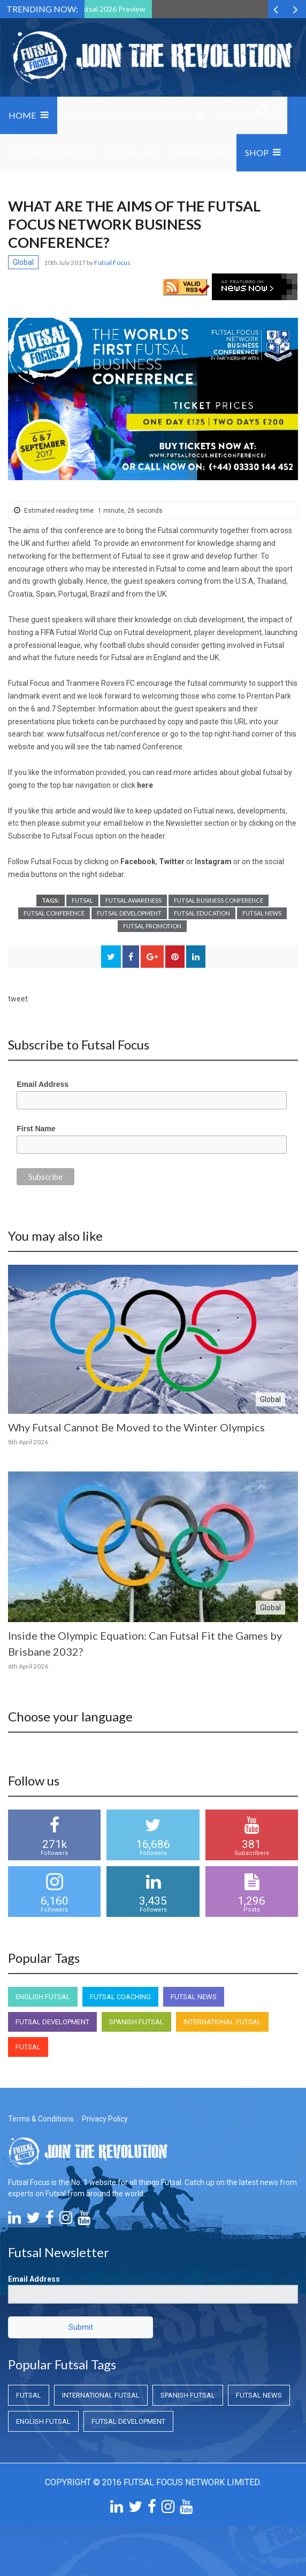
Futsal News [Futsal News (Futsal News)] (194, 1997)
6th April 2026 (28, 1666)
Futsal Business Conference (218, 900)
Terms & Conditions (41, 2119)
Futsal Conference (54, 913)
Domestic (243, 115)
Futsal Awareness (133, 900)
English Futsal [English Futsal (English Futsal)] (43, 1997)
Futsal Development (129, 913)
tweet (18, 999)
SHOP (257, 152)
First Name (36, 1128)
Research (193, 152)
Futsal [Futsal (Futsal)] (28, 2047)
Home (22, 115)
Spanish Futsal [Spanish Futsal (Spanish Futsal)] (136, 2022)
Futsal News (261, 913)
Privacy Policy (105, 2119)
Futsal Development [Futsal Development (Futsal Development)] (52, 2022)
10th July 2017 (65, 263)
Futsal (82, 900)
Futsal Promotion (152, 925)
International (44, 152)
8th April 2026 (28, 1442)
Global (125, 152)
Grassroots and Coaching (128, 115)
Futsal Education (202, 913)
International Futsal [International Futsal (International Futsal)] (222, 2022)
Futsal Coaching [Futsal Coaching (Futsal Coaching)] (120, 1997)
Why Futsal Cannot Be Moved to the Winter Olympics (136, 1427)
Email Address (42, 1084)
